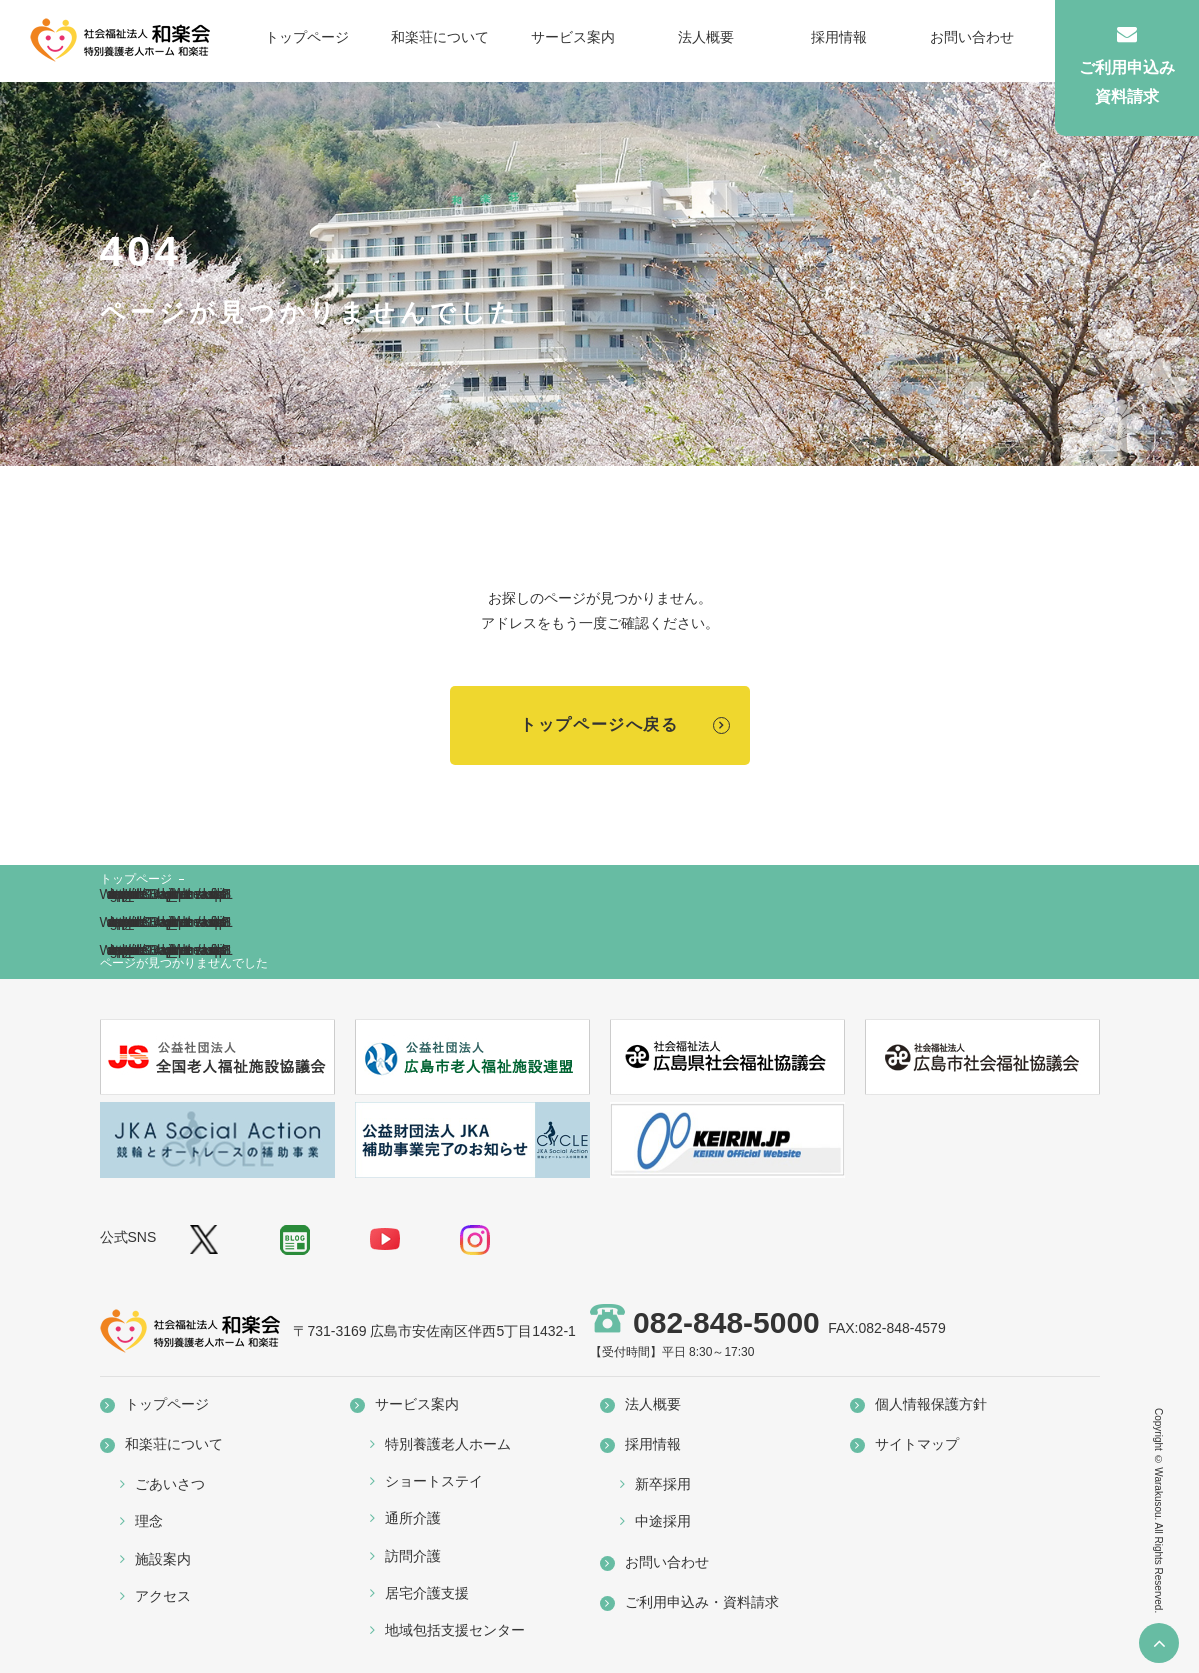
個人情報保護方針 (931, 1404)
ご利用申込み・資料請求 (702, 1602)
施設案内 (163, 1559)
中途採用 (663, 1521)
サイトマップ (917, 1444)
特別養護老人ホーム (448, 1444)
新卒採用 (663, 1484)
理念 (149, 1521)
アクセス (163, 1596)
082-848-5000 (726, 1322)
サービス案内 (573, 37)
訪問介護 (413, 1556)
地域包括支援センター (455, 1630)
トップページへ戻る (599, 724)
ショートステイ (434, 1481)
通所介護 (413, 1518)
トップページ (307, 37)
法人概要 (706, 37)
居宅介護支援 (427, 1593)
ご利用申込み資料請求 (1127, 64)
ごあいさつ (170, 1484)
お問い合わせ (972, 37)
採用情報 (839, 37)
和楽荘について (440, 37)
